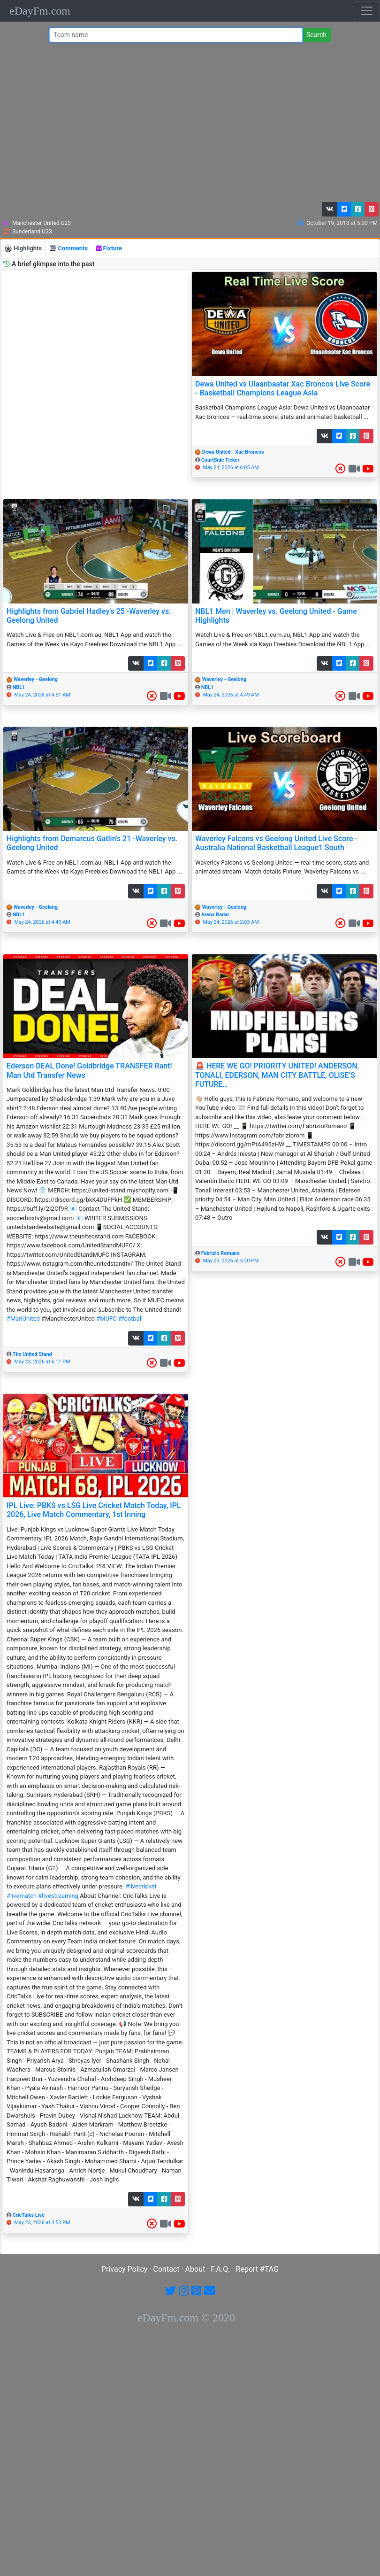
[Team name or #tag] (176, 35)
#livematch (22, 1895)
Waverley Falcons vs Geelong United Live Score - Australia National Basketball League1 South (276, 843)
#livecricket (141, 1886)
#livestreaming (58, 1895)
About (195, 2269)
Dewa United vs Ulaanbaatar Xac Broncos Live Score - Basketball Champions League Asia (282, 388)
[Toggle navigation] (367, 10)
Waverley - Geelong (36, 679)
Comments (69, 248)
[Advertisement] (188, 124)
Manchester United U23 (41, 223)
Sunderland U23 (32, 231)
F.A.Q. (220, 2269)
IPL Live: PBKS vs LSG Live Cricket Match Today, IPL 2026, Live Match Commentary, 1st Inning (94, 1510)
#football (130, 1318)
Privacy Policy (124, 2269)
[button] (330, 209)
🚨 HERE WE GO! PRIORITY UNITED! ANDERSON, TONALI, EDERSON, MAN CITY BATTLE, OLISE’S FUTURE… (277, 1074)
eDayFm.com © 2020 (186, 2318)
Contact (166, 2269)
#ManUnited (23, 1318)
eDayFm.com (39, 11)
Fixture (109, 248)
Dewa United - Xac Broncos (233, 452)
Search (316, 35)
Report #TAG (257, 2269)
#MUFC (106, 1318)
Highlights (23, 249)
